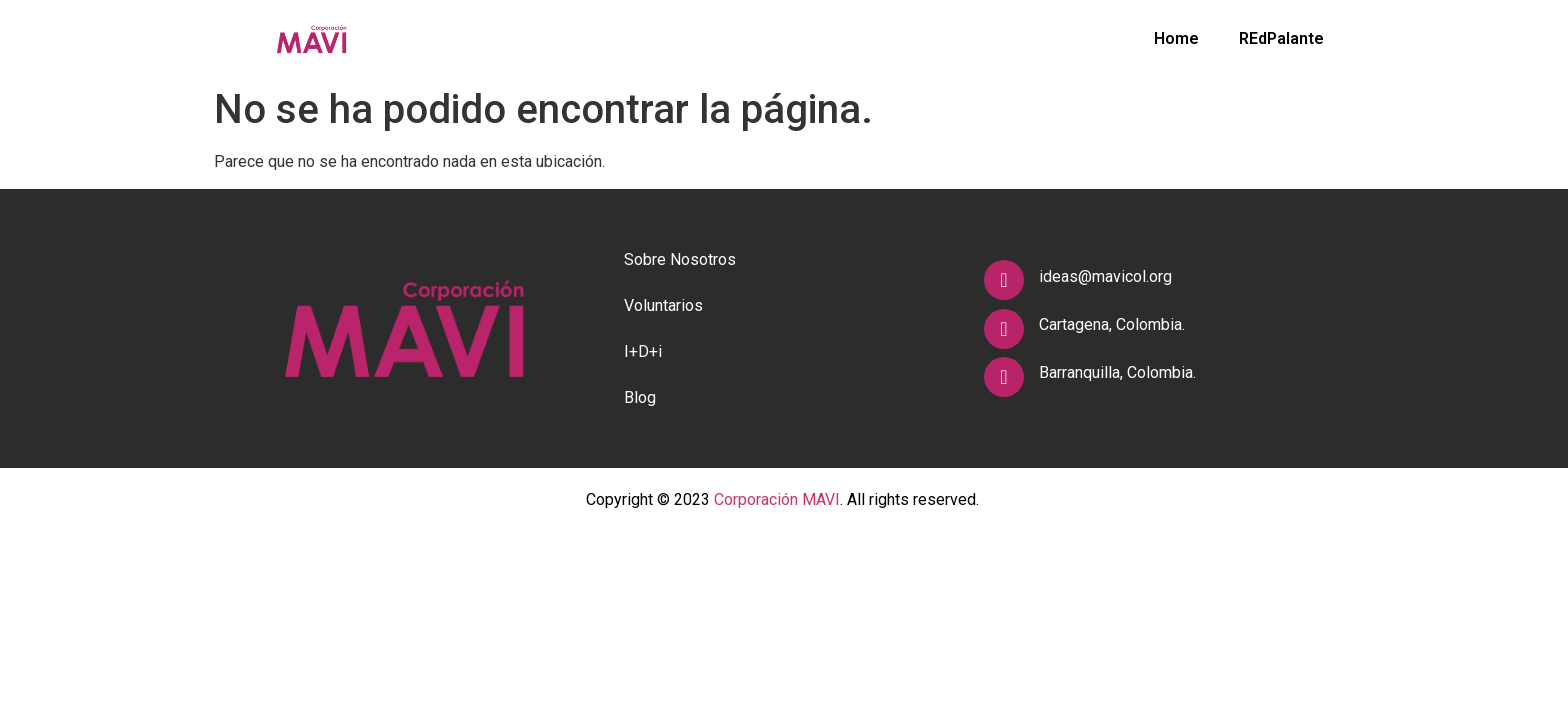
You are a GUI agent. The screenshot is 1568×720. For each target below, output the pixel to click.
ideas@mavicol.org (1105, 276)
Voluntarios (663, 305)
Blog (640, 397)
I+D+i (643, 351)
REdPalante (1281, 38)
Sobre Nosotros (680, 259)
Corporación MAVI (777, 499)
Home (1176, 38)
